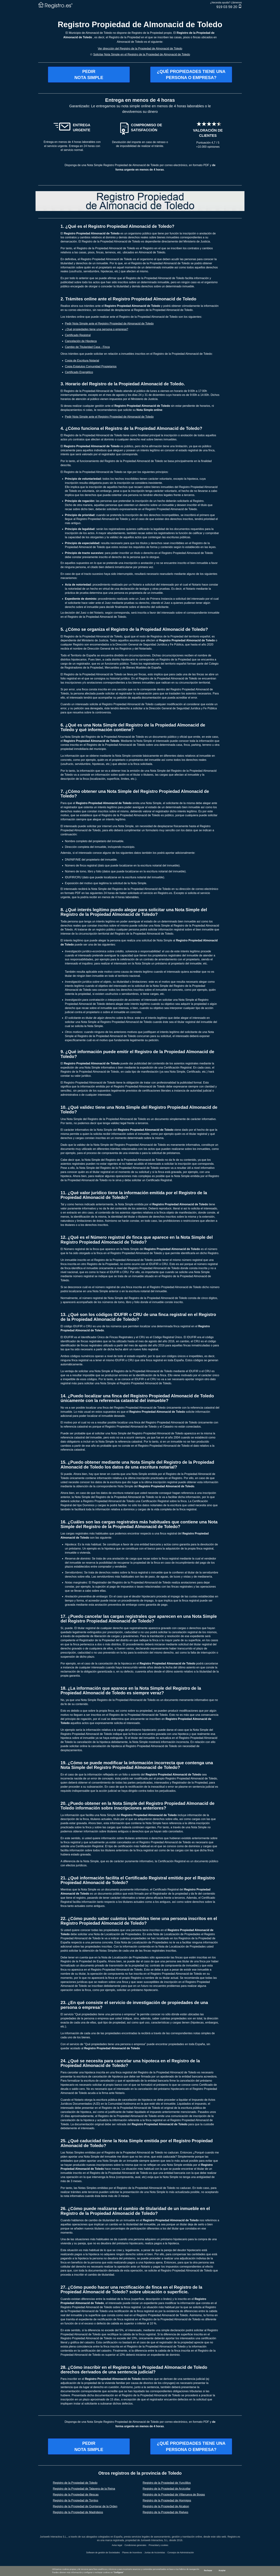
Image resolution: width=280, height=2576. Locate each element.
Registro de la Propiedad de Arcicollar (167, 2488)
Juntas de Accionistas (154, 2552)
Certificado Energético (79, 372)
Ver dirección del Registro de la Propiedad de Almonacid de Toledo (140, 48)
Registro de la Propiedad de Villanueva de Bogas (174, 2494)
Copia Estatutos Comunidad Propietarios (91, 366)
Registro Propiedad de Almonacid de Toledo (140, 24)
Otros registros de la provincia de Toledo (140, 2473)
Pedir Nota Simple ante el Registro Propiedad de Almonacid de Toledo (109, 323)
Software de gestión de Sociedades (103, 2552)
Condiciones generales (135, 2545)
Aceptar (222, 2570)
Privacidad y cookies (158, 2545)
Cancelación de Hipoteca (81, 341)
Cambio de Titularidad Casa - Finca (87, 346)
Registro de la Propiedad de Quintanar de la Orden (85, 2506)
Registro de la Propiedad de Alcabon (166, 2506)
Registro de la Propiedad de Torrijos (75, 2500)
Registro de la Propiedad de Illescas (76, 2494)
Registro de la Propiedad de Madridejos (78, 2512)
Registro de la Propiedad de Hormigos (167, 2500)
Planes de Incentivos (132, 2552)
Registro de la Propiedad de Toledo (75, 2482)
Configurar (119, 2572)
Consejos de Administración (180, 2552)
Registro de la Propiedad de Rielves (165, 2512)
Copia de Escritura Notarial (82, 360)
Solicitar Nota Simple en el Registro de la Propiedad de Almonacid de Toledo (141, 54)
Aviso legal (117, 2545)
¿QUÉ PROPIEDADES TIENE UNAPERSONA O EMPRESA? (191, 74)
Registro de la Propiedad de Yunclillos (167, 2482)
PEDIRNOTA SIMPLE (88, 74)
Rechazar (209, 2570)
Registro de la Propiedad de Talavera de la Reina (84, 2488)
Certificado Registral (78, 335)
